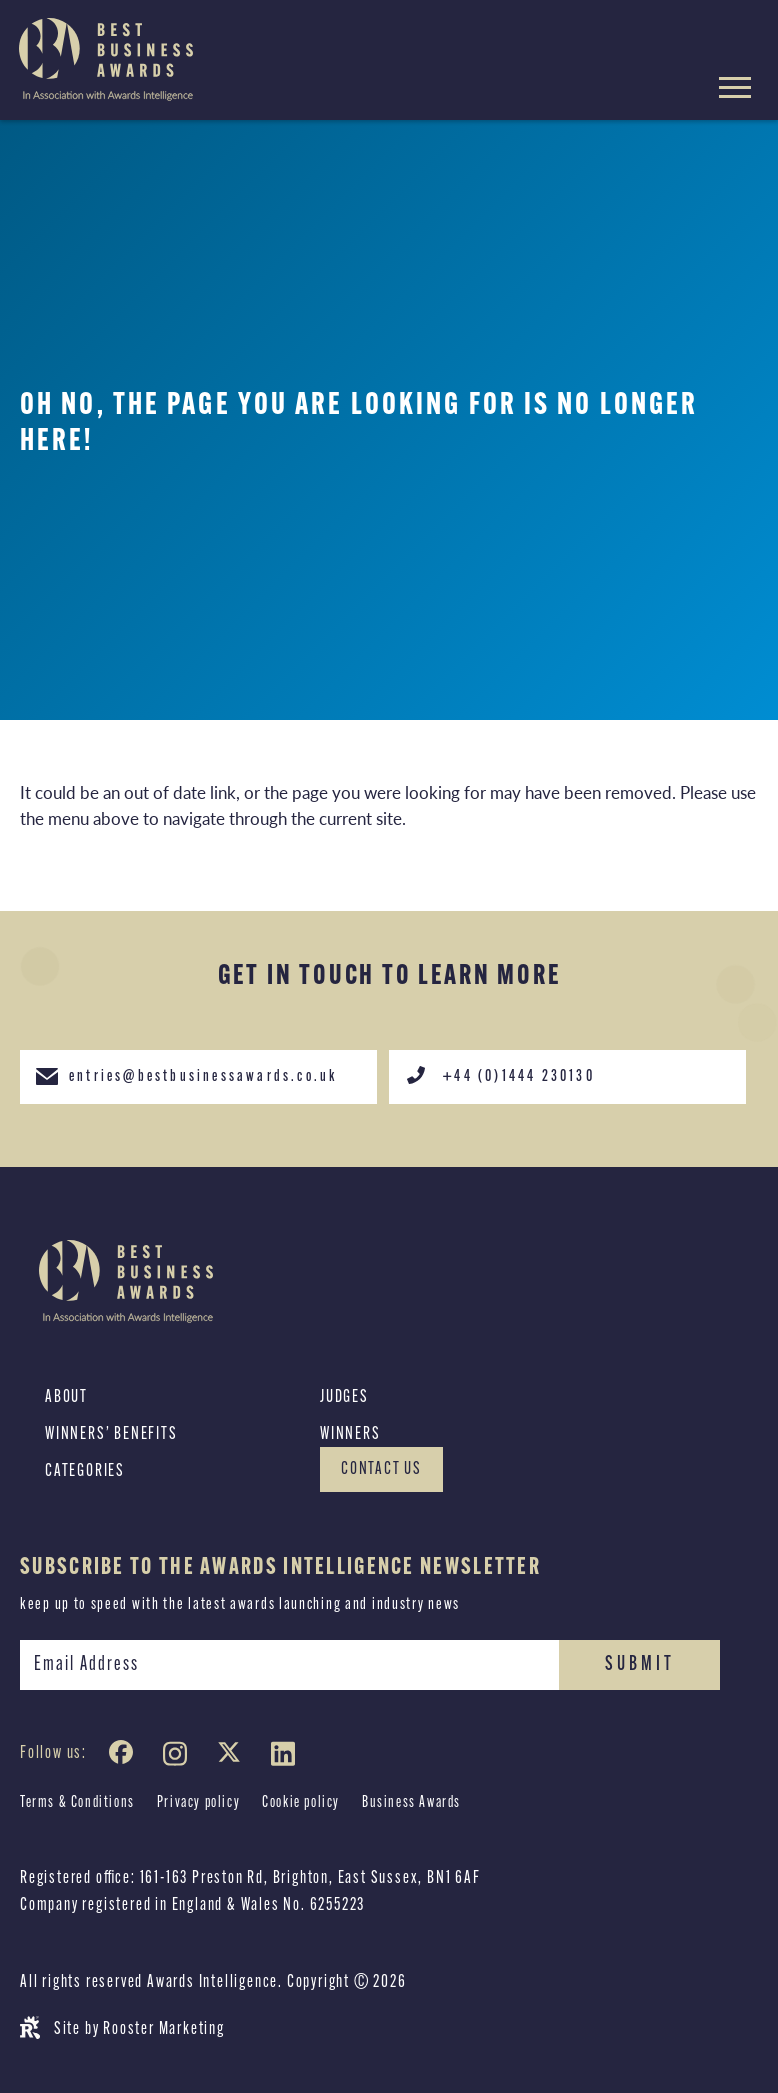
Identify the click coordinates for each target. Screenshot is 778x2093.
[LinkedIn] (287, 1757)
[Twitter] (233, 1757)
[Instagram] (179, 1757)
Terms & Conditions (77, 1803)
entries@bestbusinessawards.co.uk (186, 1075)
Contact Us (381, 1469)
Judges (344, 1397)
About (66, 1397)
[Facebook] (125, 1757)
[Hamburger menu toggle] (735, 90)
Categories (85, 1471)
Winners (350, 1434)
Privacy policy (198, 1803)
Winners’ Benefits (111, 1434)
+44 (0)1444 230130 (499, 1075)
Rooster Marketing (164, 2029)
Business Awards (411, 1803)
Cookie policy (301, 1803)
